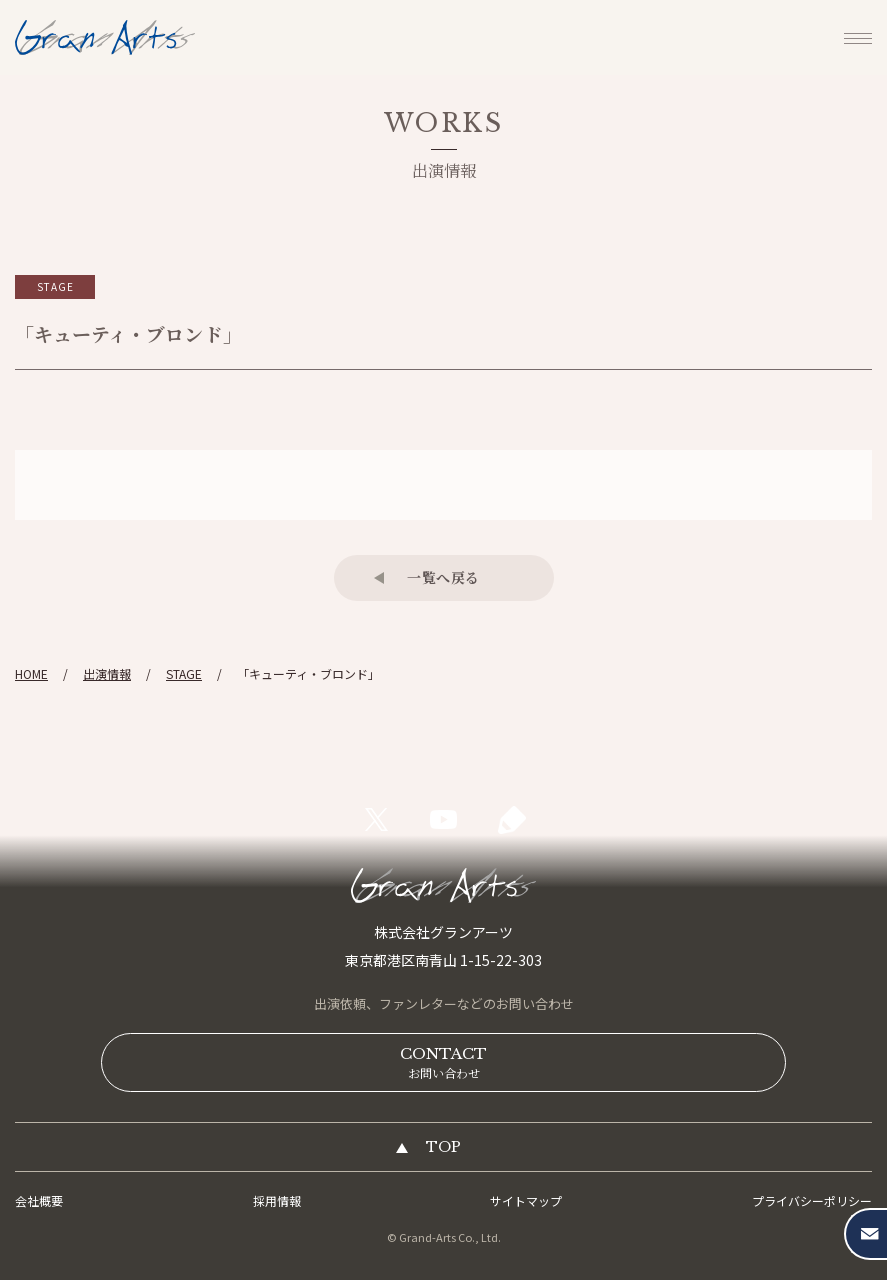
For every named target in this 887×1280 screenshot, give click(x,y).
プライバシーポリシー (812, 1200)
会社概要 (39, 1200)
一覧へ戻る (443, 577)
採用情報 (277, 1200)
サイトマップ (526, 1200)
